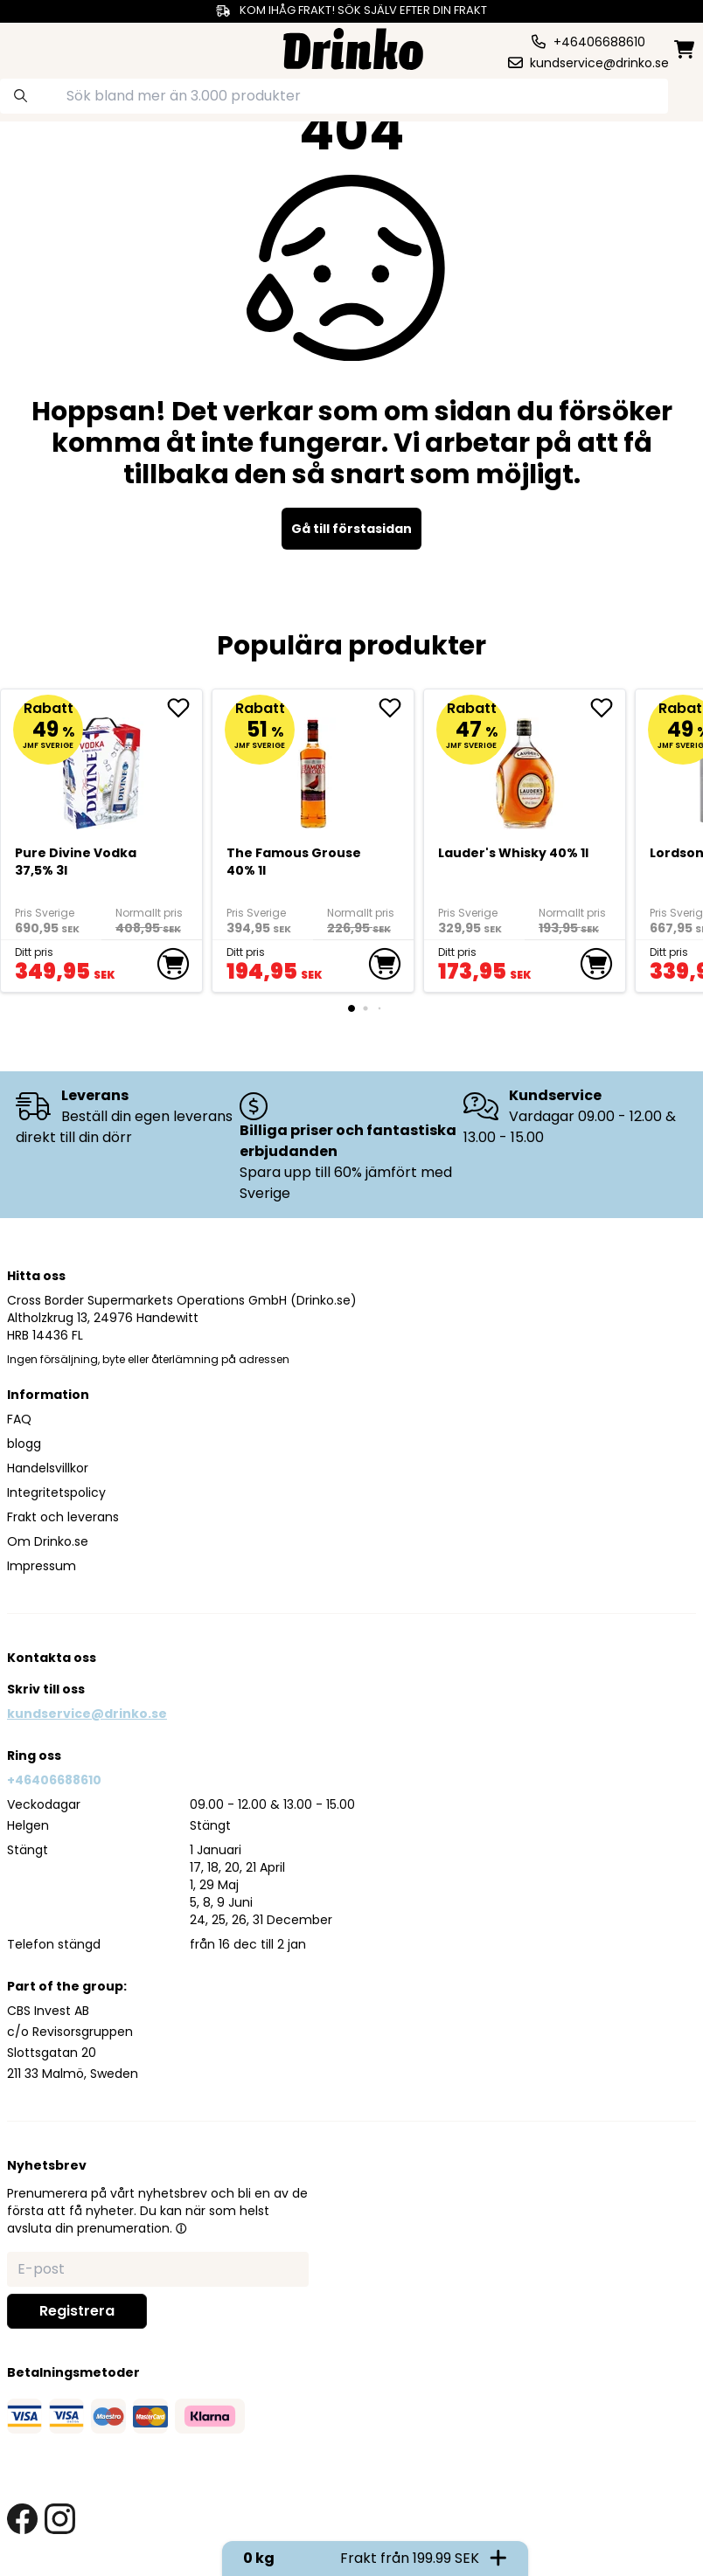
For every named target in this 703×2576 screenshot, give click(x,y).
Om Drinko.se (47, 1541)
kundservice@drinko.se (87, 1713)
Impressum (41, 1566)
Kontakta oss (51, 1657)
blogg (24, 1443)
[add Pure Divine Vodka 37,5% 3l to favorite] (184, 707)
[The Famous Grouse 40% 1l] (313, 766)
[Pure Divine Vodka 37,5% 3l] (101, 766)
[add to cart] (173, 963)
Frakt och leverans (63, 1517)
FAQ (19, 1419)
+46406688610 (54, 1780)
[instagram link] (60, 2518)
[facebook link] (22, 2518)
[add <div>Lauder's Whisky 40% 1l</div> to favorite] (607, 707)
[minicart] (685, 49)
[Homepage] (353, 46)
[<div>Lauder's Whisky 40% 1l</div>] (525, 766)
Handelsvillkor (47, 1468)
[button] (181, 2228)
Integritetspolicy (56, 1492)
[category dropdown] (43, 47)
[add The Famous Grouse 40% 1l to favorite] (396, 707)
